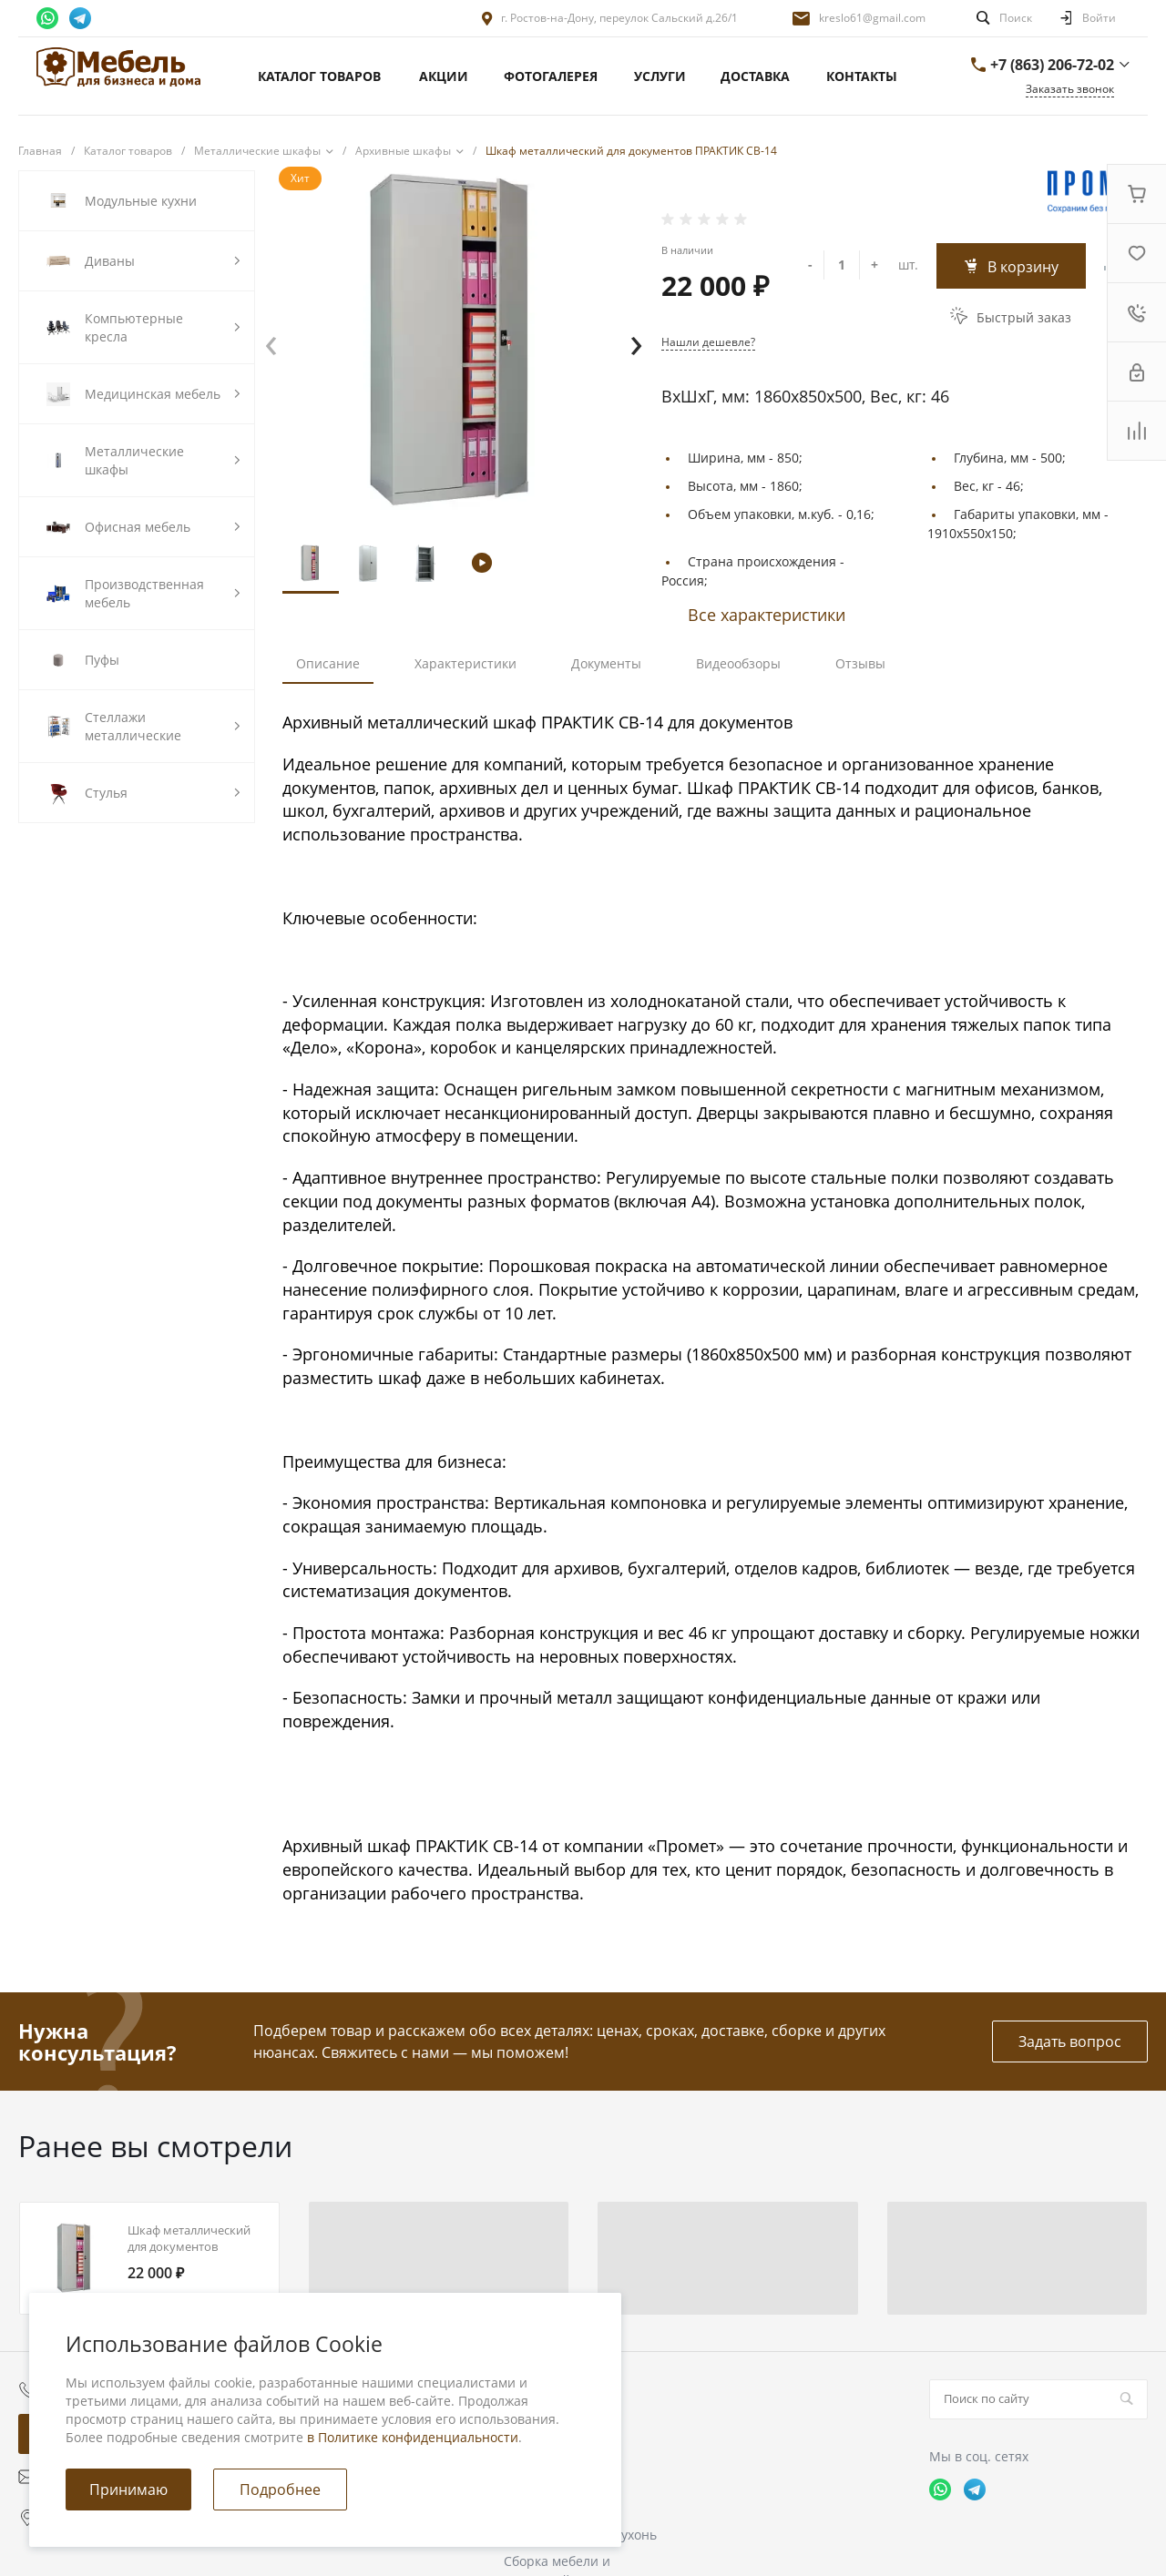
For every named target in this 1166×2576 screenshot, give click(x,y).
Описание (328, 663)
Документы (606, 663)
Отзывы (860, 663)
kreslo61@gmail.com (872, 17)
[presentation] (271, 341)
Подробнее (280, 2489)
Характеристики (465, 663)
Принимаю (128, 2489)
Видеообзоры (738, 663)
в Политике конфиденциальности (412, 2437)
